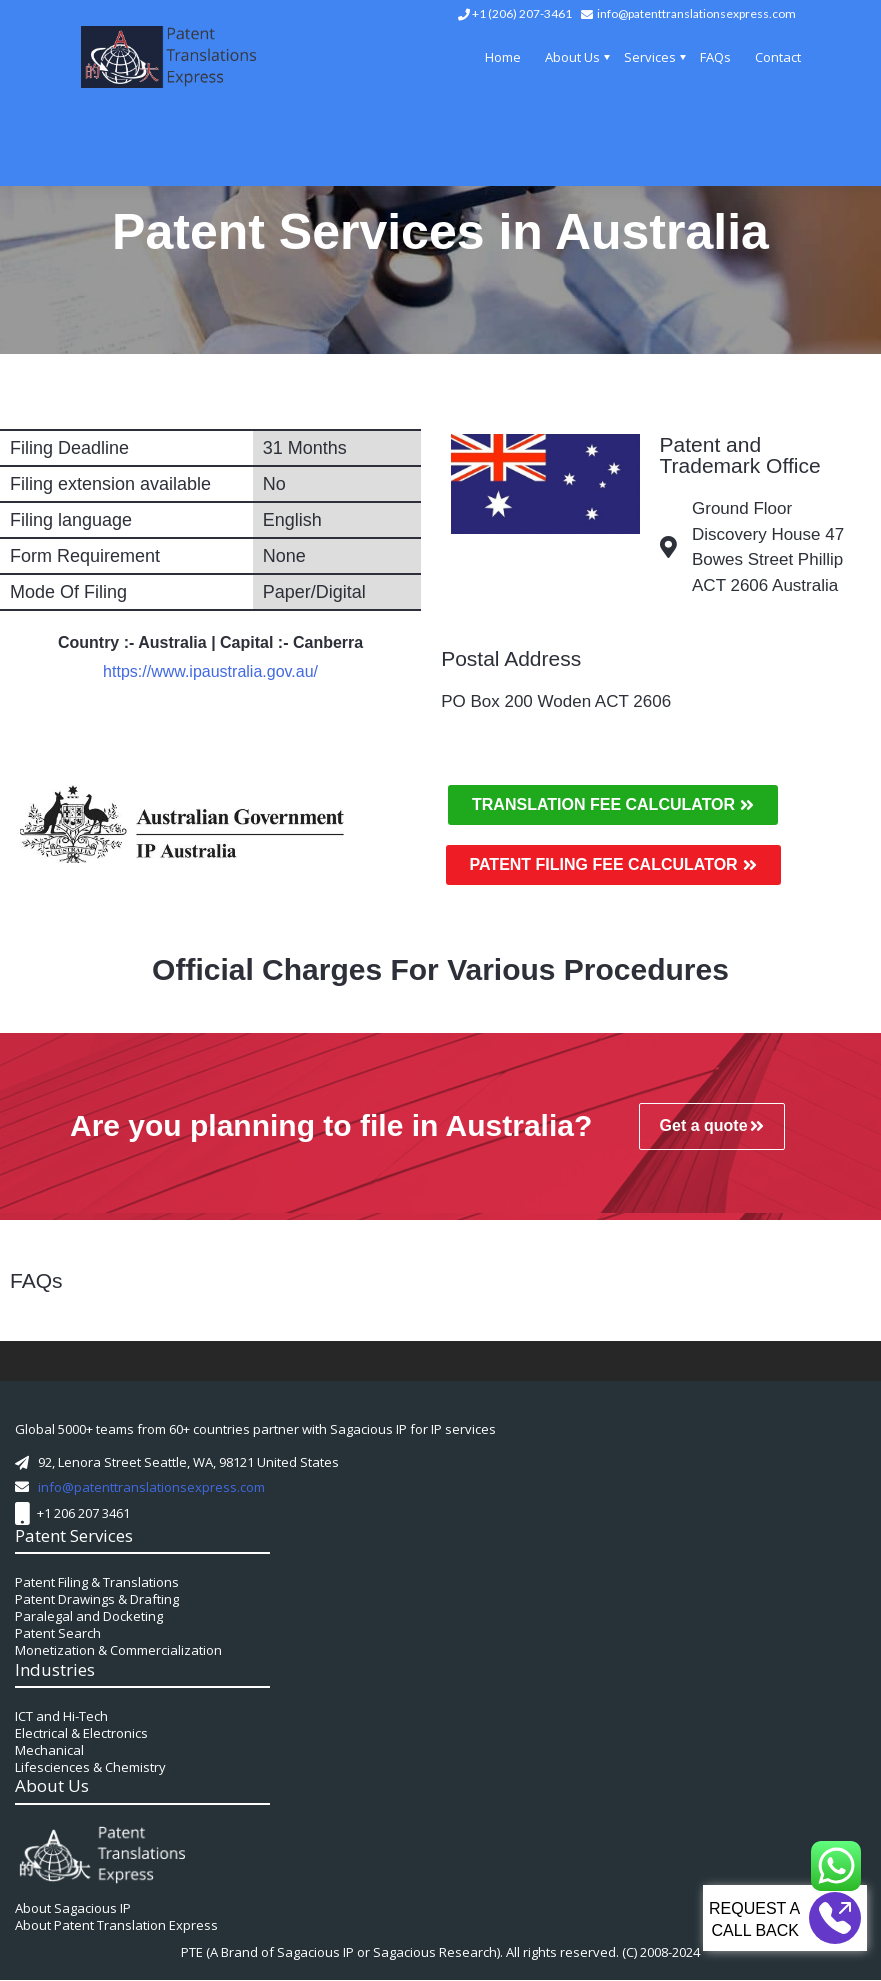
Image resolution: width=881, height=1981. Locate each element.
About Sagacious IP (73, 1908)
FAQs (715, 57)
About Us (572, 57)
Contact (778, 57)
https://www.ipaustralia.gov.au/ (210, 671)
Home (503, 57)
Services (650, 57)
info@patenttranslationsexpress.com (696, 13)
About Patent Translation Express (116, 1925)
